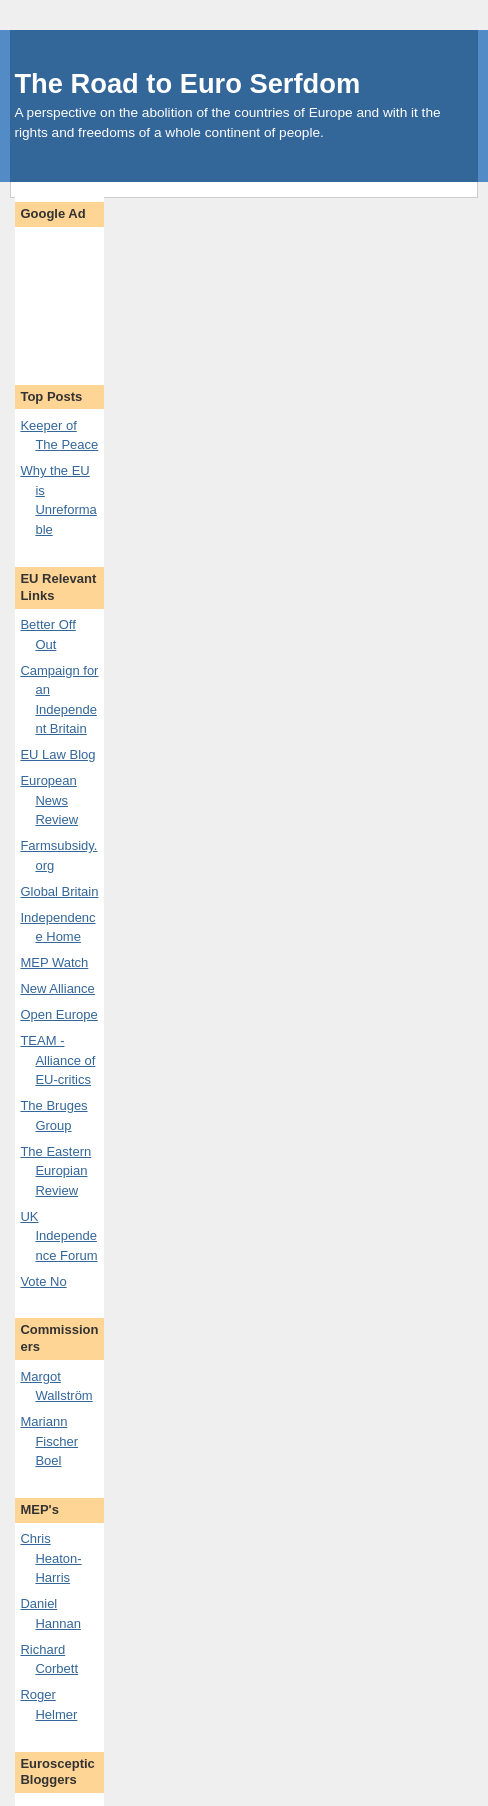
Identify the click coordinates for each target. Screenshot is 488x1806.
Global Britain (59, 891)
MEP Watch (54, 962)
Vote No (43, 1281)
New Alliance (57, 988)
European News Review (49, 800)
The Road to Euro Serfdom (187, 83)
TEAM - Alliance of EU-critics (57, 1060)
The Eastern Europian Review (55, 1171)
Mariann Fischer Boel (49, 1441)
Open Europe (58, 1014)
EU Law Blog (57, 754)
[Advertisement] (82, 296)
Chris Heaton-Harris (50, 1558)
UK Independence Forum (58, 1236)
